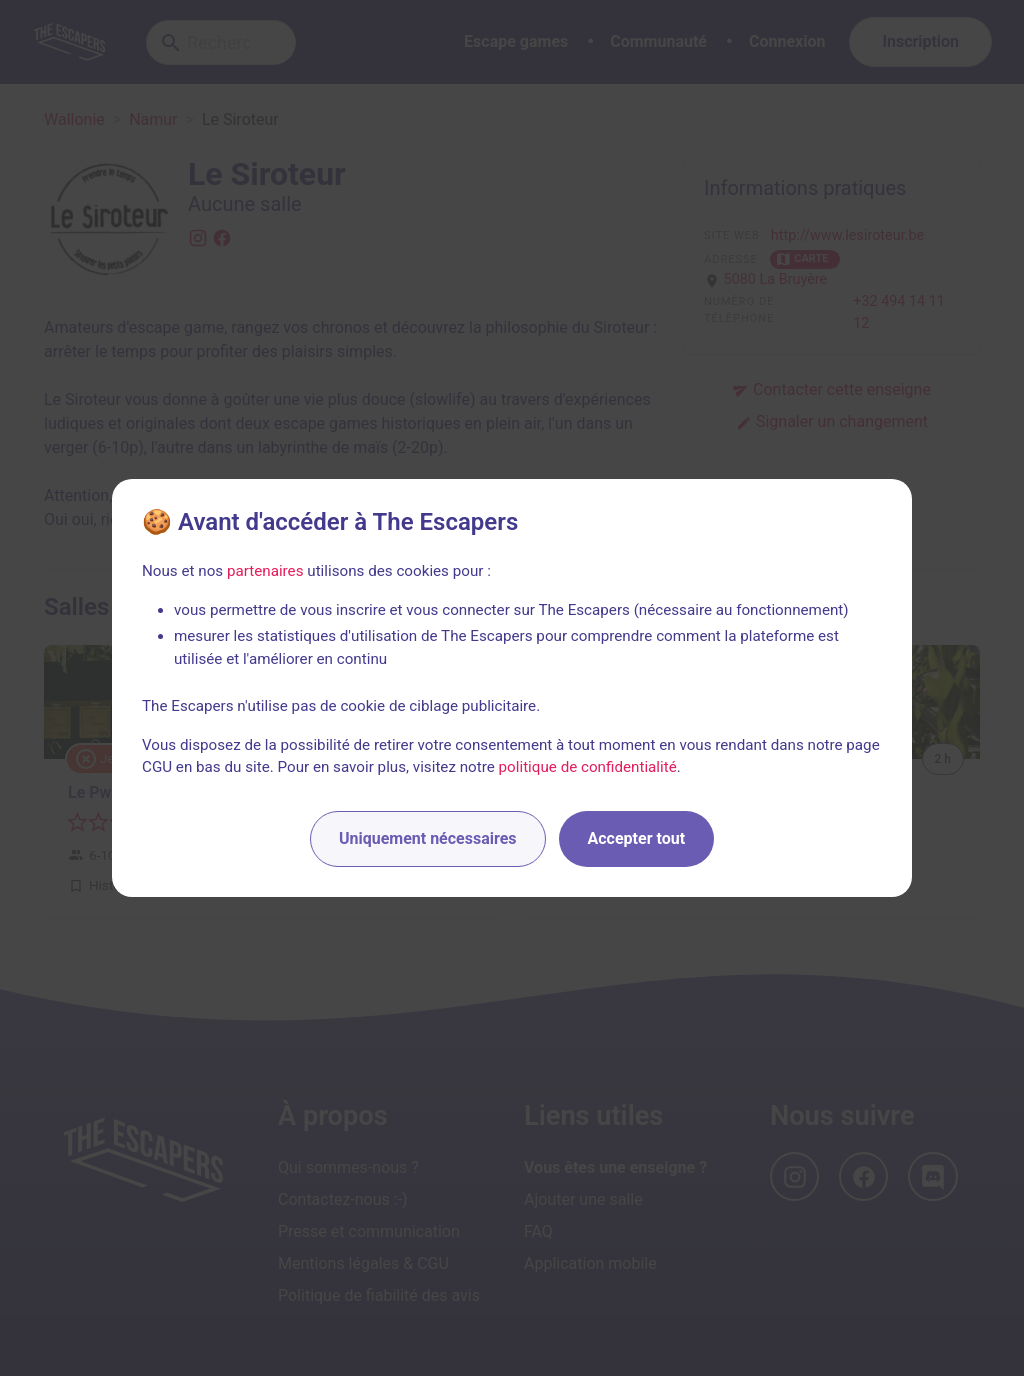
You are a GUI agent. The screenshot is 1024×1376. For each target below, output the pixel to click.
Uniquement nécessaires (428, 838)
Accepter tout (637, 838)
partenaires (265, 571)
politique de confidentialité (588, 767)
